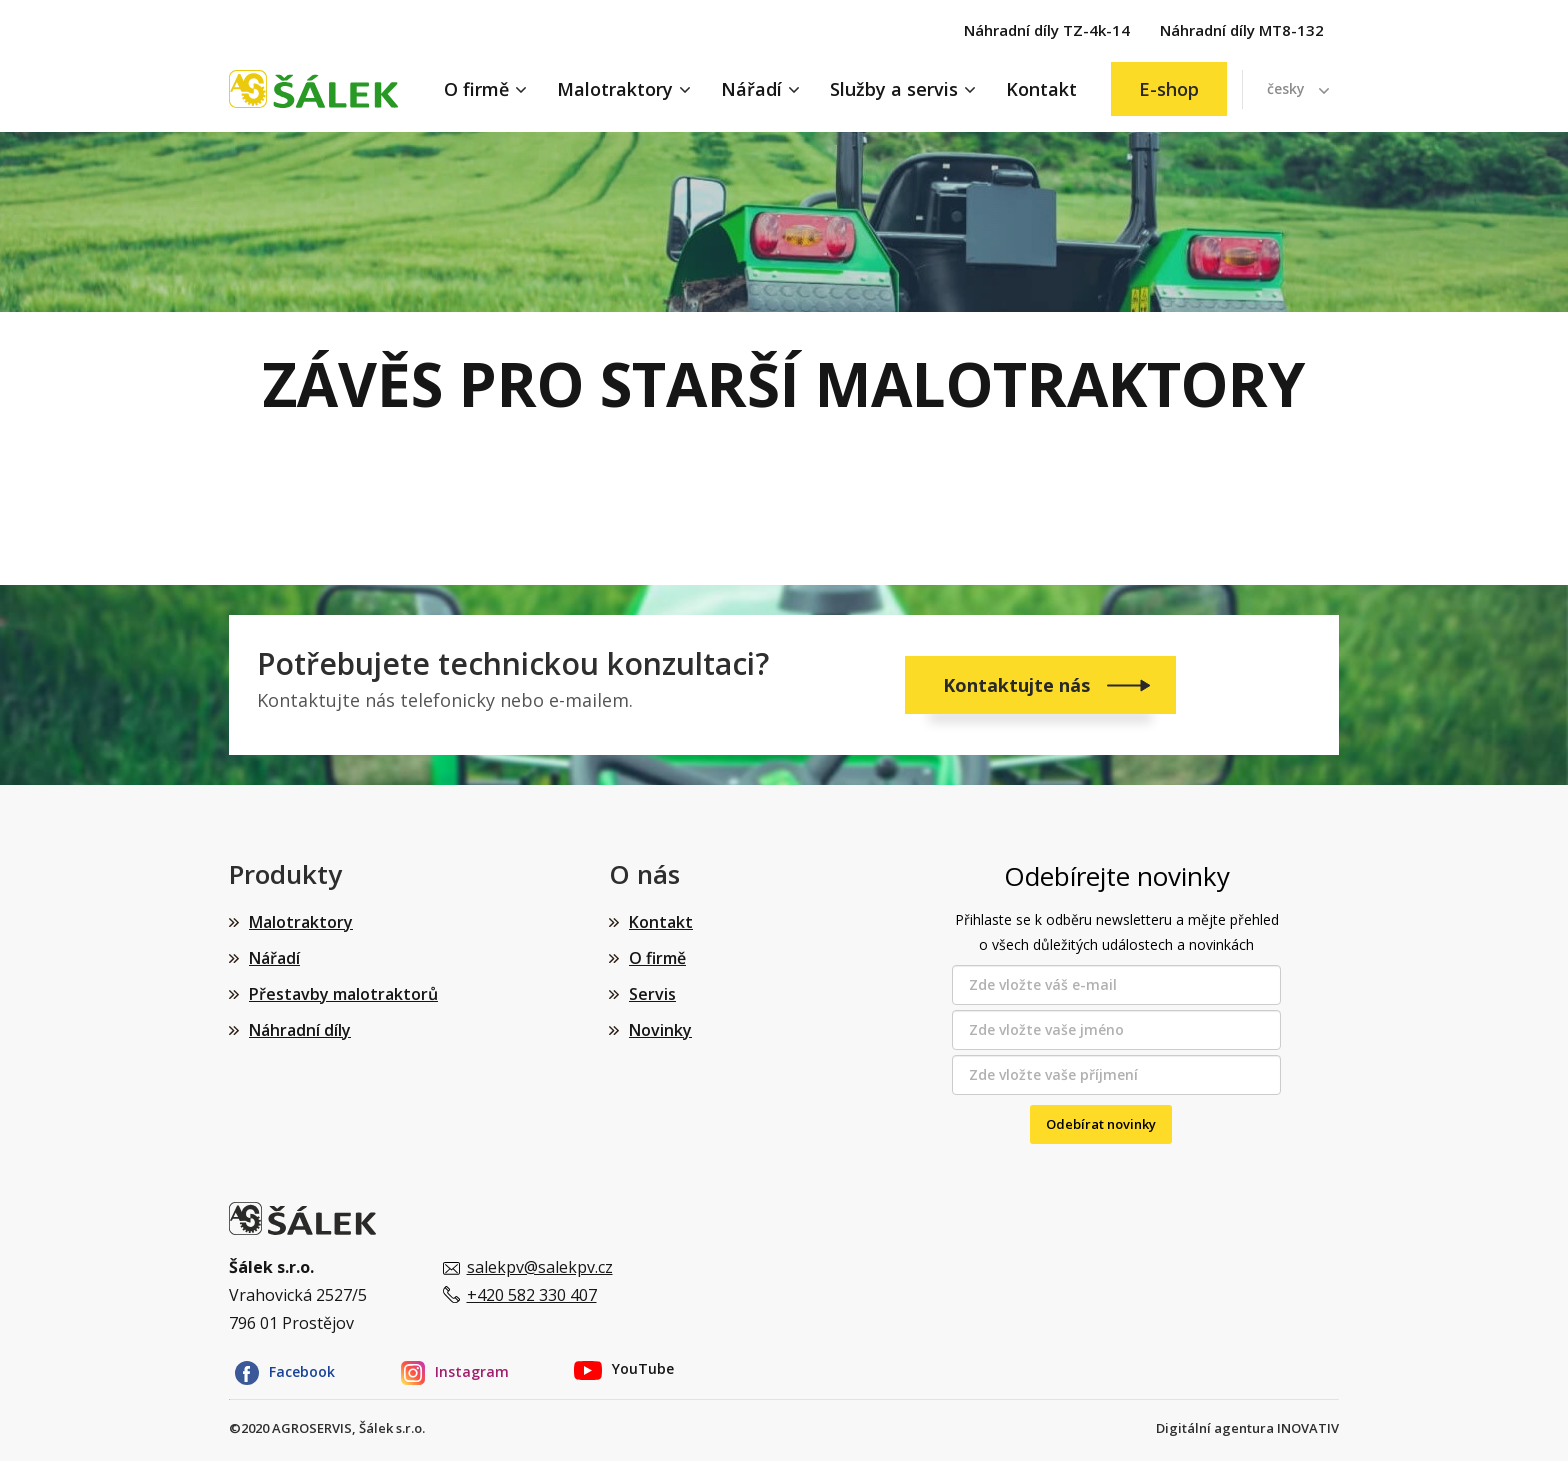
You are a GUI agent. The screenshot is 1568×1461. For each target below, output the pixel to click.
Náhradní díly (300, 1030)
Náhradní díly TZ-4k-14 (1047, 30)
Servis (652, 994)
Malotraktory (615, 89)
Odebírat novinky (1101, 1124)
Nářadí (751, 89)
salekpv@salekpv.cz (540, 1267)
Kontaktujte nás (1019, 685)
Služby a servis (894, 89)
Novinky (660, 1030)
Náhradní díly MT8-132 (1242, 30)
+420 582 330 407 (532, 1295)
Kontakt (1041, 89)
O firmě (476, 89)
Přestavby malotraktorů (343, 994)
